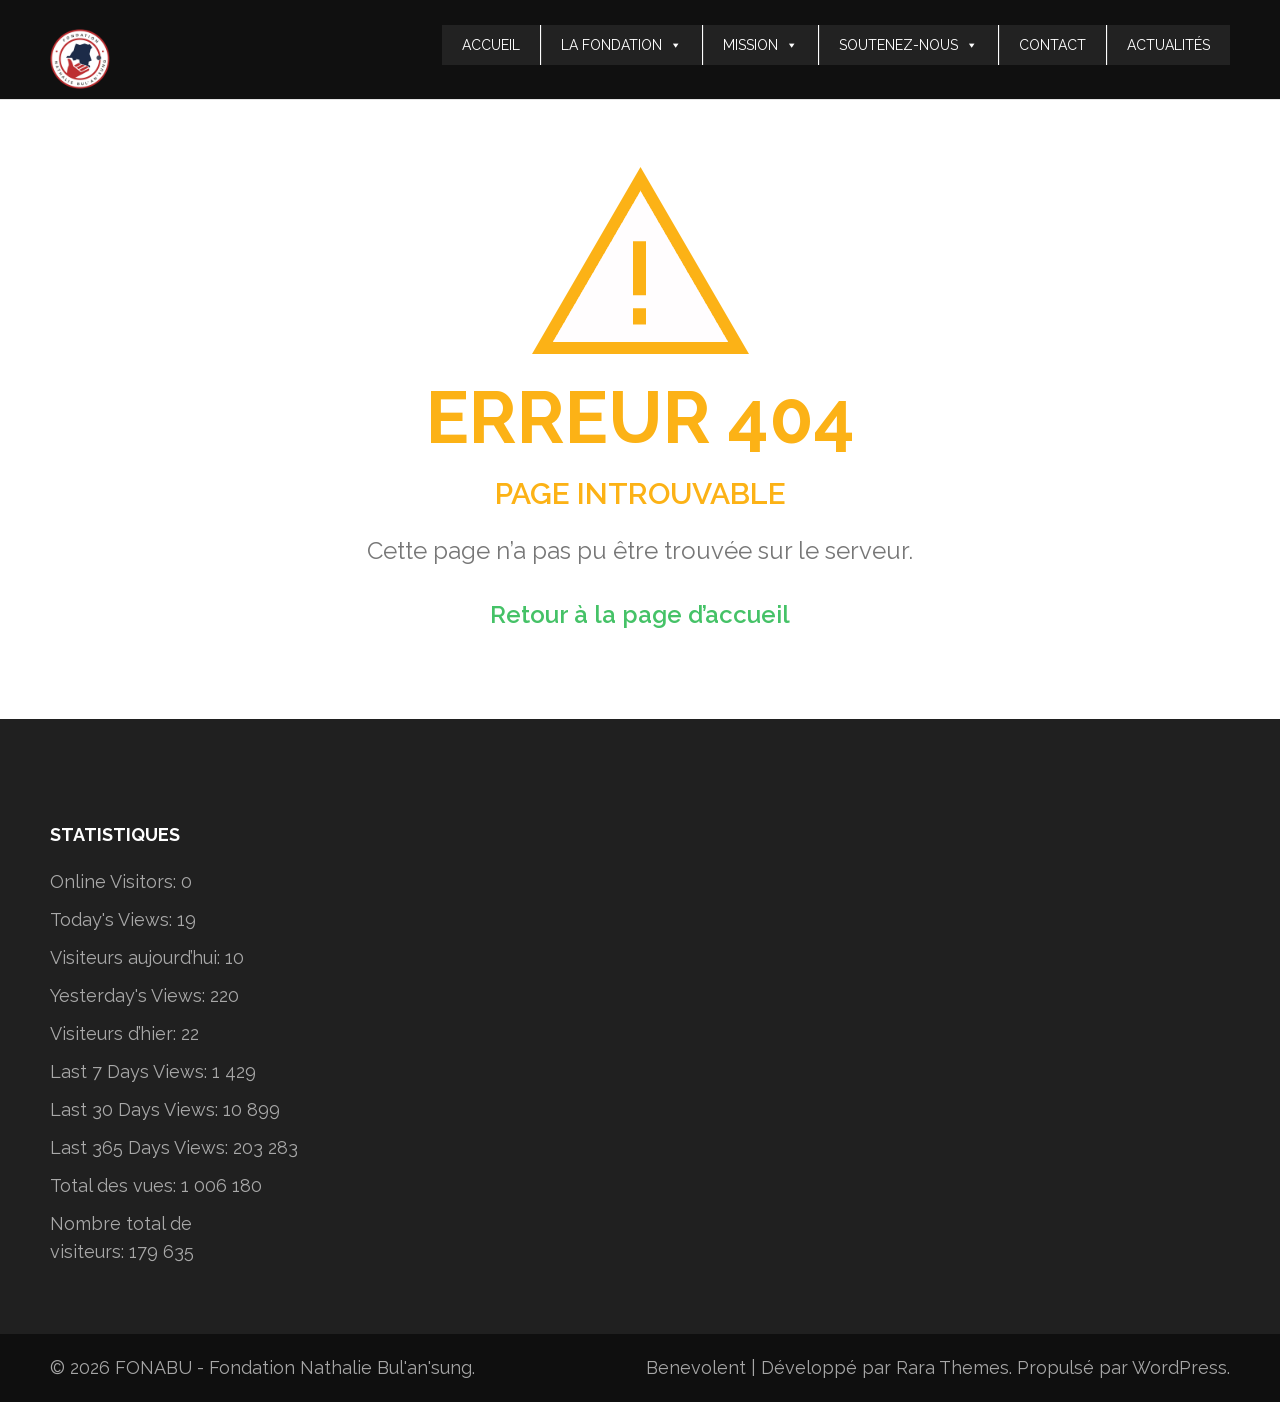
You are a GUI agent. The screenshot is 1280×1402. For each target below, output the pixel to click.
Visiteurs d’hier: (115, 1033)
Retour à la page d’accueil (640, 614)
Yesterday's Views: (130, 995)
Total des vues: (115, 1185)
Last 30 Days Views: (136, 1109)
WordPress (1179, 1367)
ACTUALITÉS (1168, 45)
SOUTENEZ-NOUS (908, 45)
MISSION (760, 45)
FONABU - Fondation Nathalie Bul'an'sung (293, 1367)
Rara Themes (952, 1367)
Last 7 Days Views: (131, 1071)
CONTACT (1052, 45)
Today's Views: (113, 919)
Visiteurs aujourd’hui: (137, 957)
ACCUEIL (491, 45)
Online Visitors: (115, 881)
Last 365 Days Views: (141, 1147)
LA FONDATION (621, 45)
